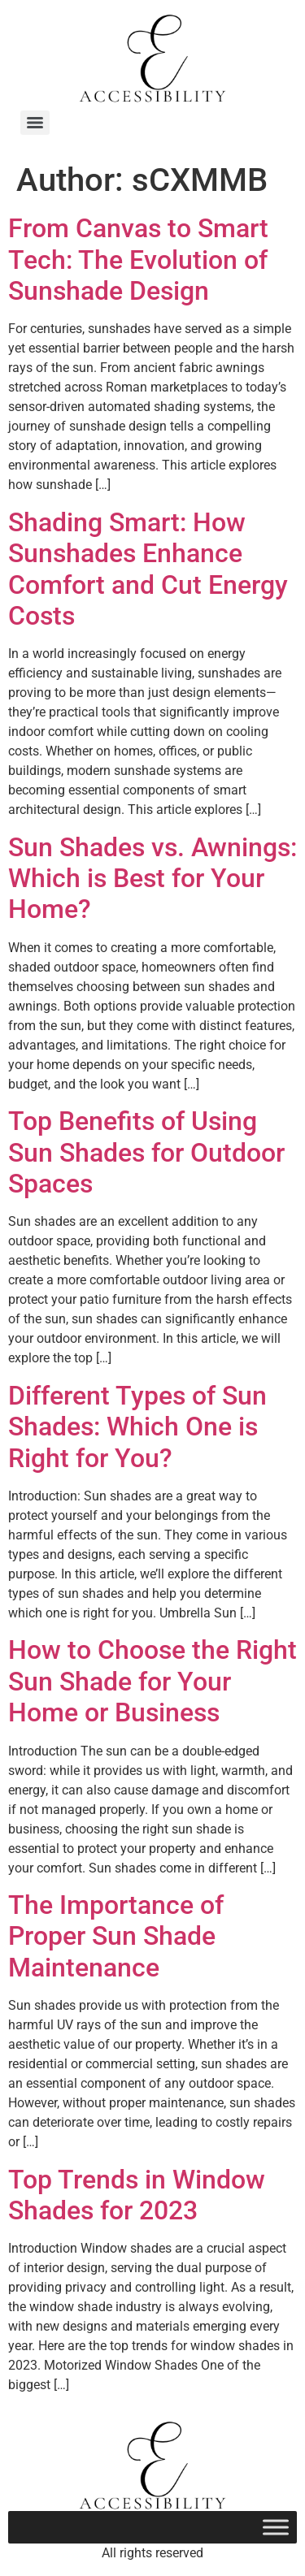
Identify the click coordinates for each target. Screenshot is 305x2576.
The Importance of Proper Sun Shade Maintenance (116, 1936)
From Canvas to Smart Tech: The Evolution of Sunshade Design (138, 259)
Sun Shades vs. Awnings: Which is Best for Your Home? (152, 878)
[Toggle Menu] (276, 2527)
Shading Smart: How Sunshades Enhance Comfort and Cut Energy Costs (148, 569)
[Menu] (35, 122)
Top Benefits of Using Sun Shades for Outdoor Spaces (146, 1152)
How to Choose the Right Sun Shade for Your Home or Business (152, 1681)
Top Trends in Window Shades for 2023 (136, 2195)
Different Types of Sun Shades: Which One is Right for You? (137, 1427)
